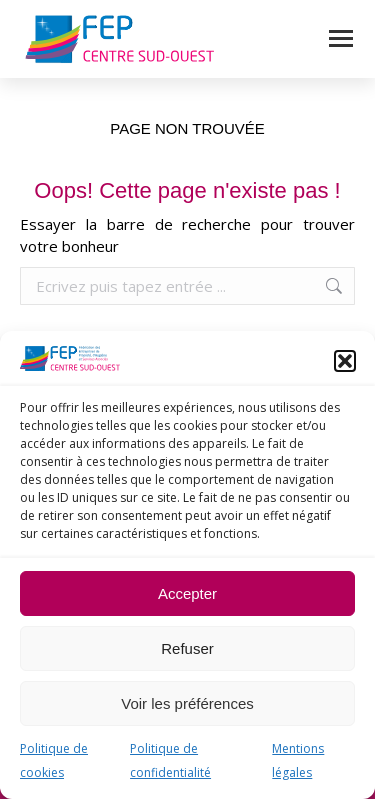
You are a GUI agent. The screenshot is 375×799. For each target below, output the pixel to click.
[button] (345, 361)
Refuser (187, 648)
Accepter (187, 593)
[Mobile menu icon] (341, 38)
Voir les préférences (187, 703)
